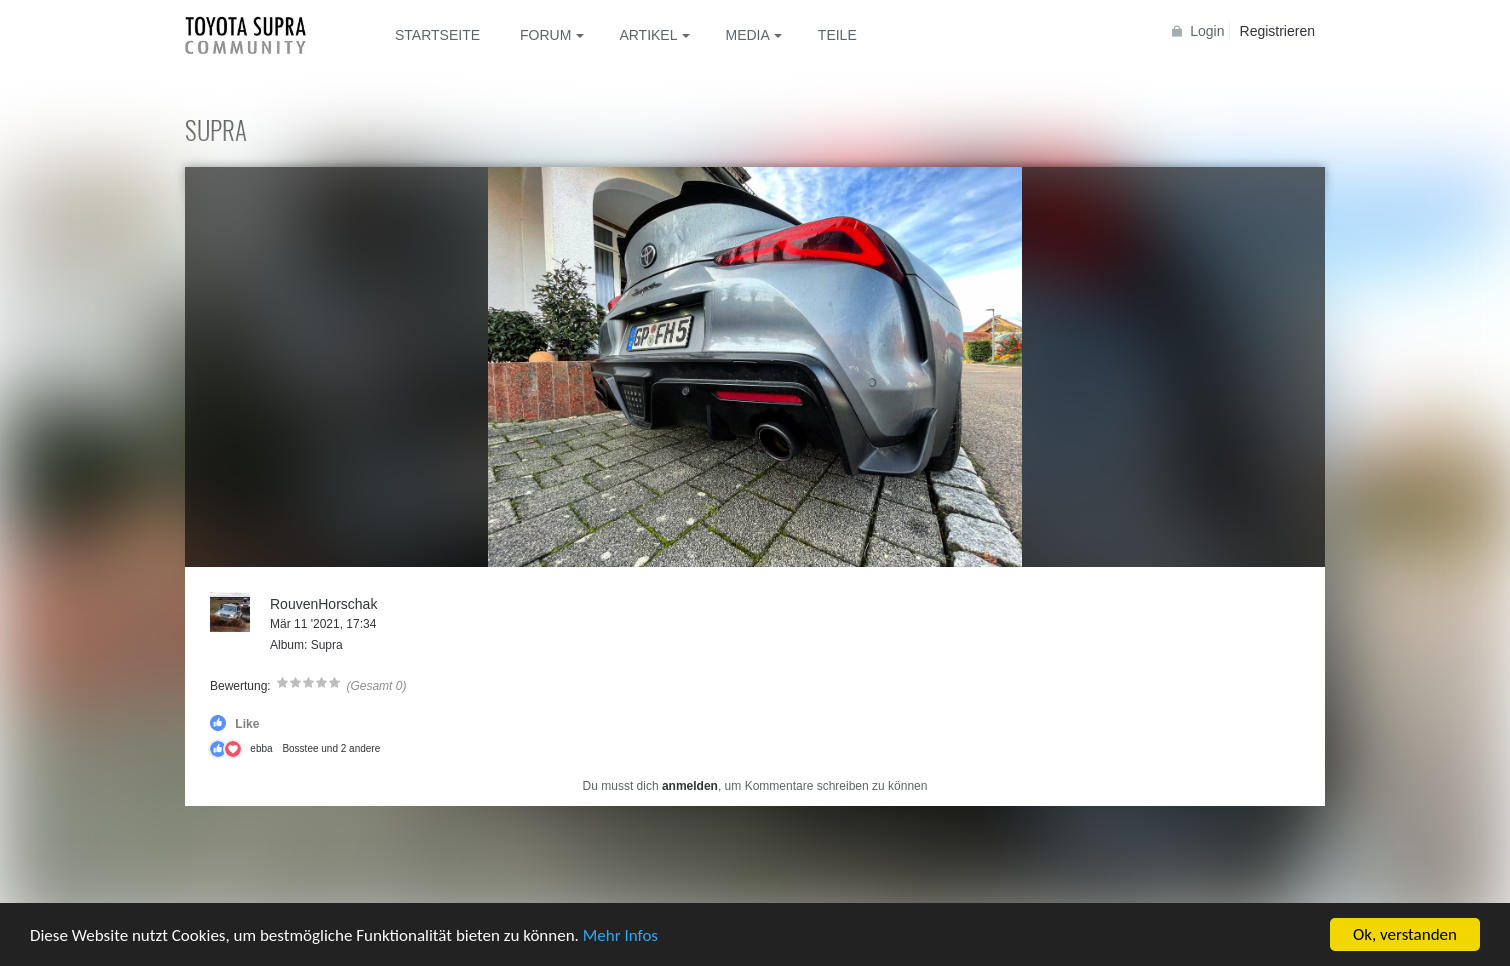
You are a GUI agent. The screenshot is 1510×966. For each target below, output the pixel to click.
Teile (837, 35)
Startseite (437, 35)
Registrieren (1277, 31)
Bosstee (300, 748)
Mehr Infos (620, 937)
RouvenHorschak (323, 604)
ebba (261, 748)
